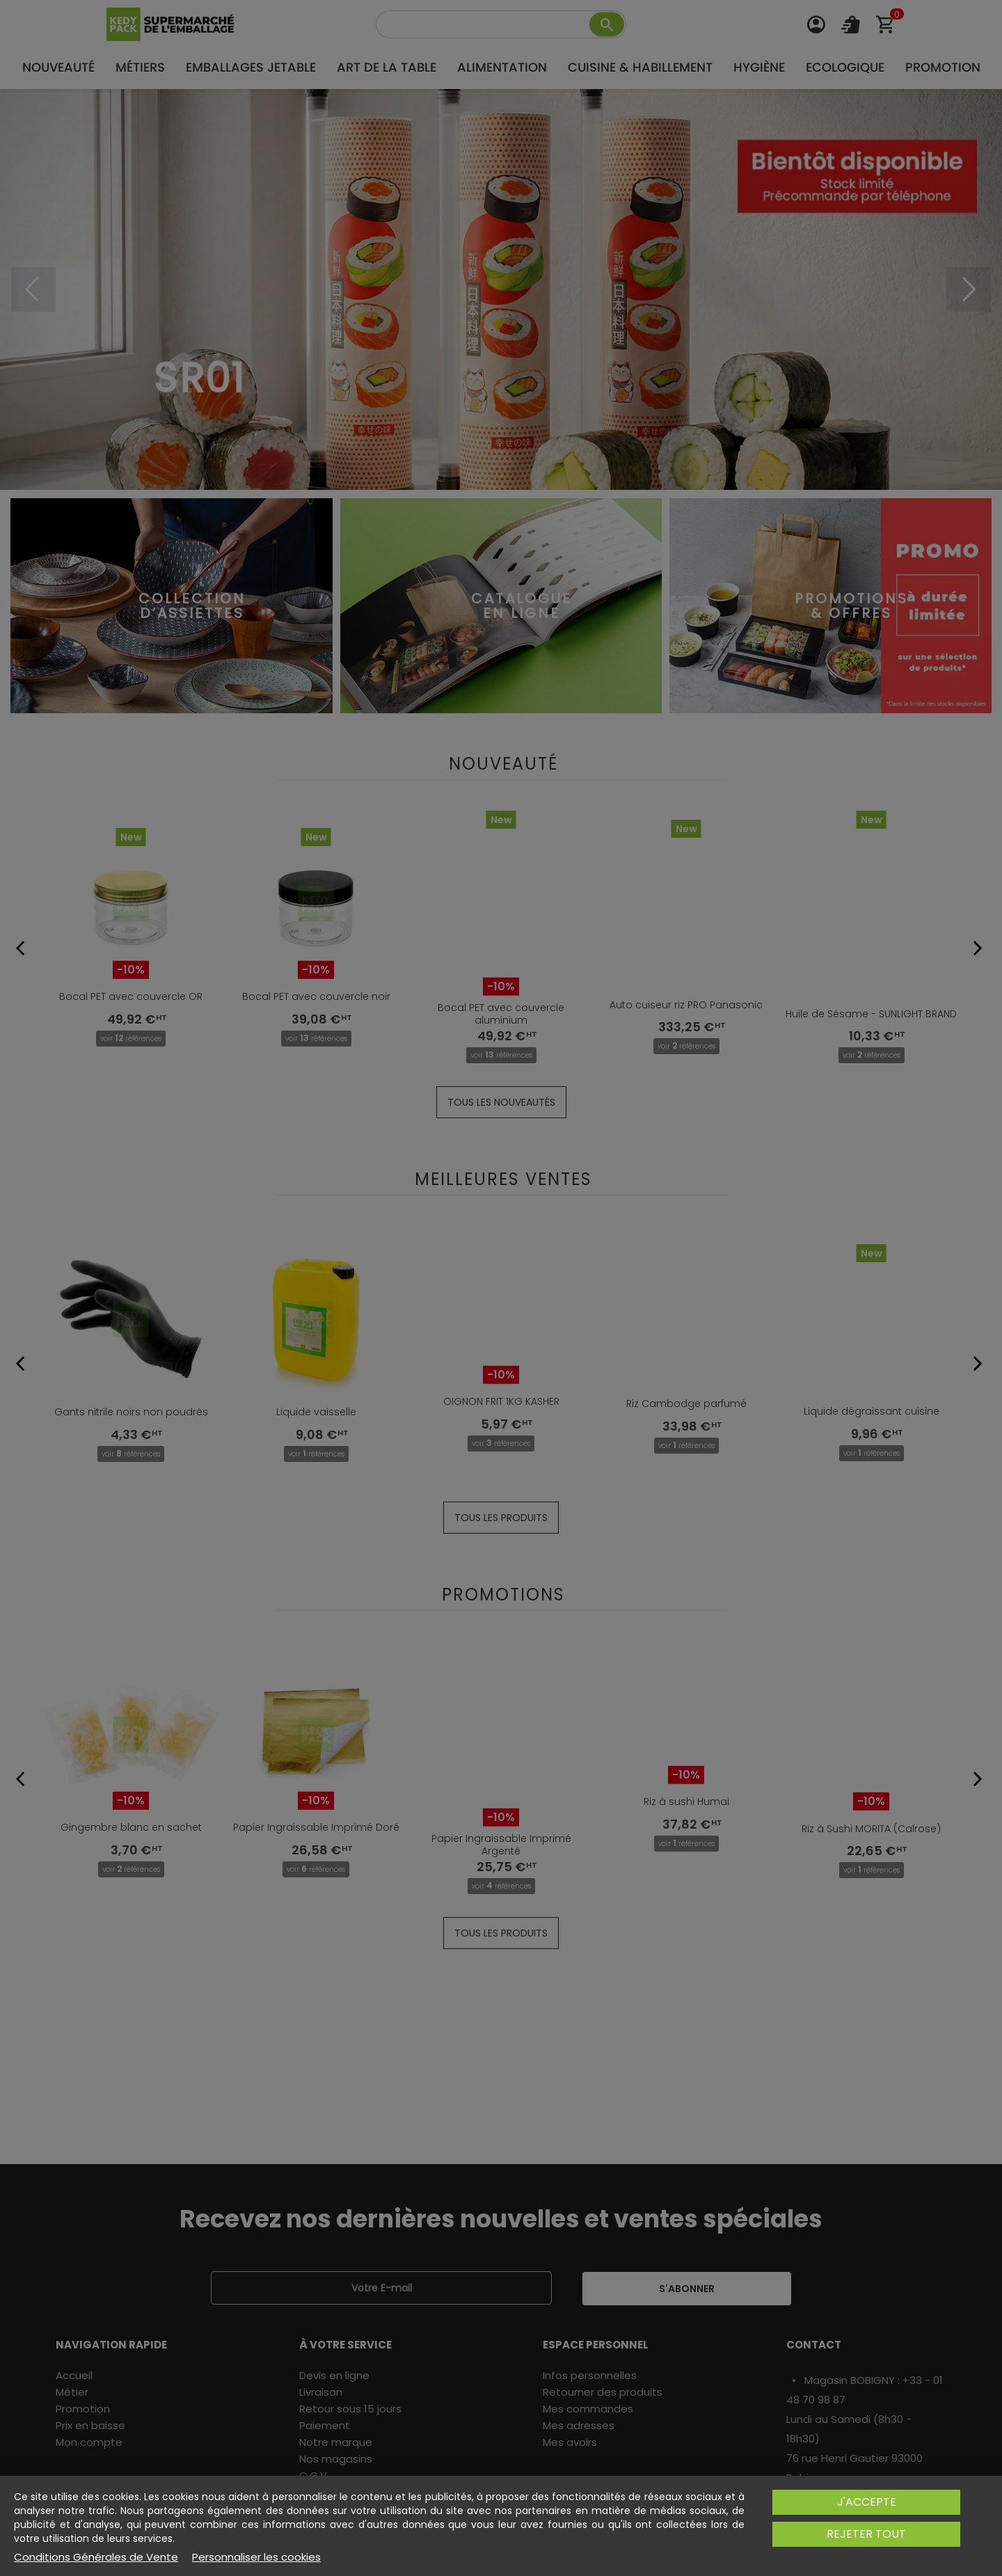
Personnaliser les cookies (256, 2557)
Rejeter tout (866, 2534)
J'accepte (866, 2502)
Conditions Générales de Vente (96, 2557)
